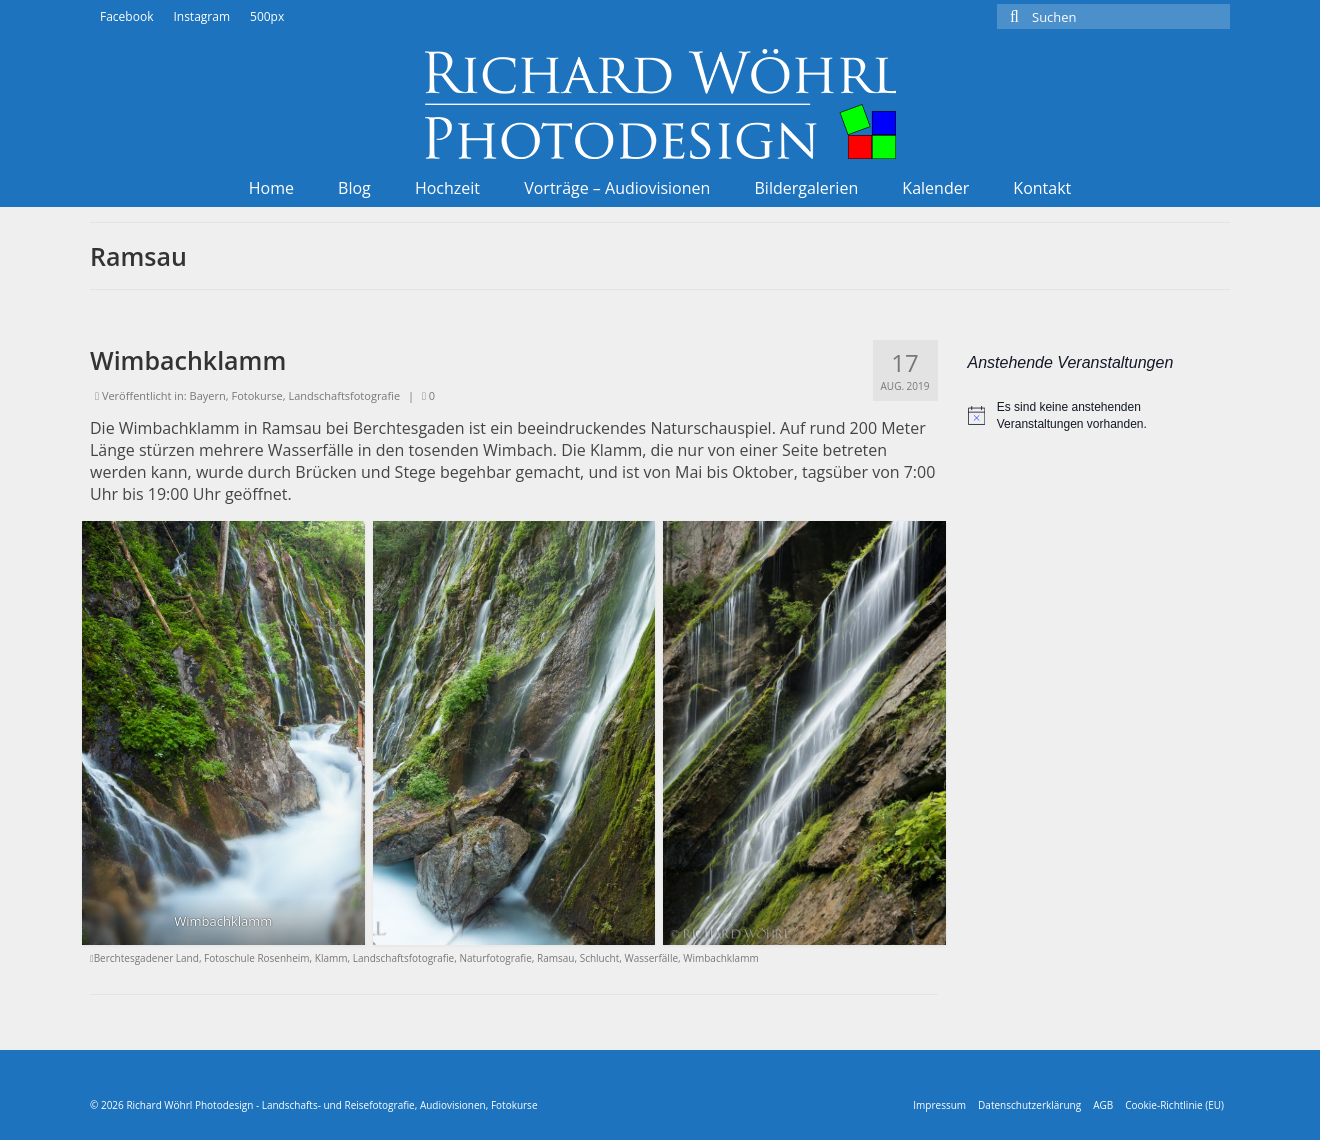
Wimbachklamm (720, 958)
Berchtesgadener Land (146, 958)
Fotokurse (256, 395)
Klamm (331, 958)
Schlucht (600, 958)
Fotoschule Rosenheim (257, 958)
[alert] (1099, 415)
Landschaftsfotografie (344, 395)
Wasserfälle (651, 958)
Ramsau (555, 958)
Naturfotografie (495, 958)
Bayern (208, 395)
